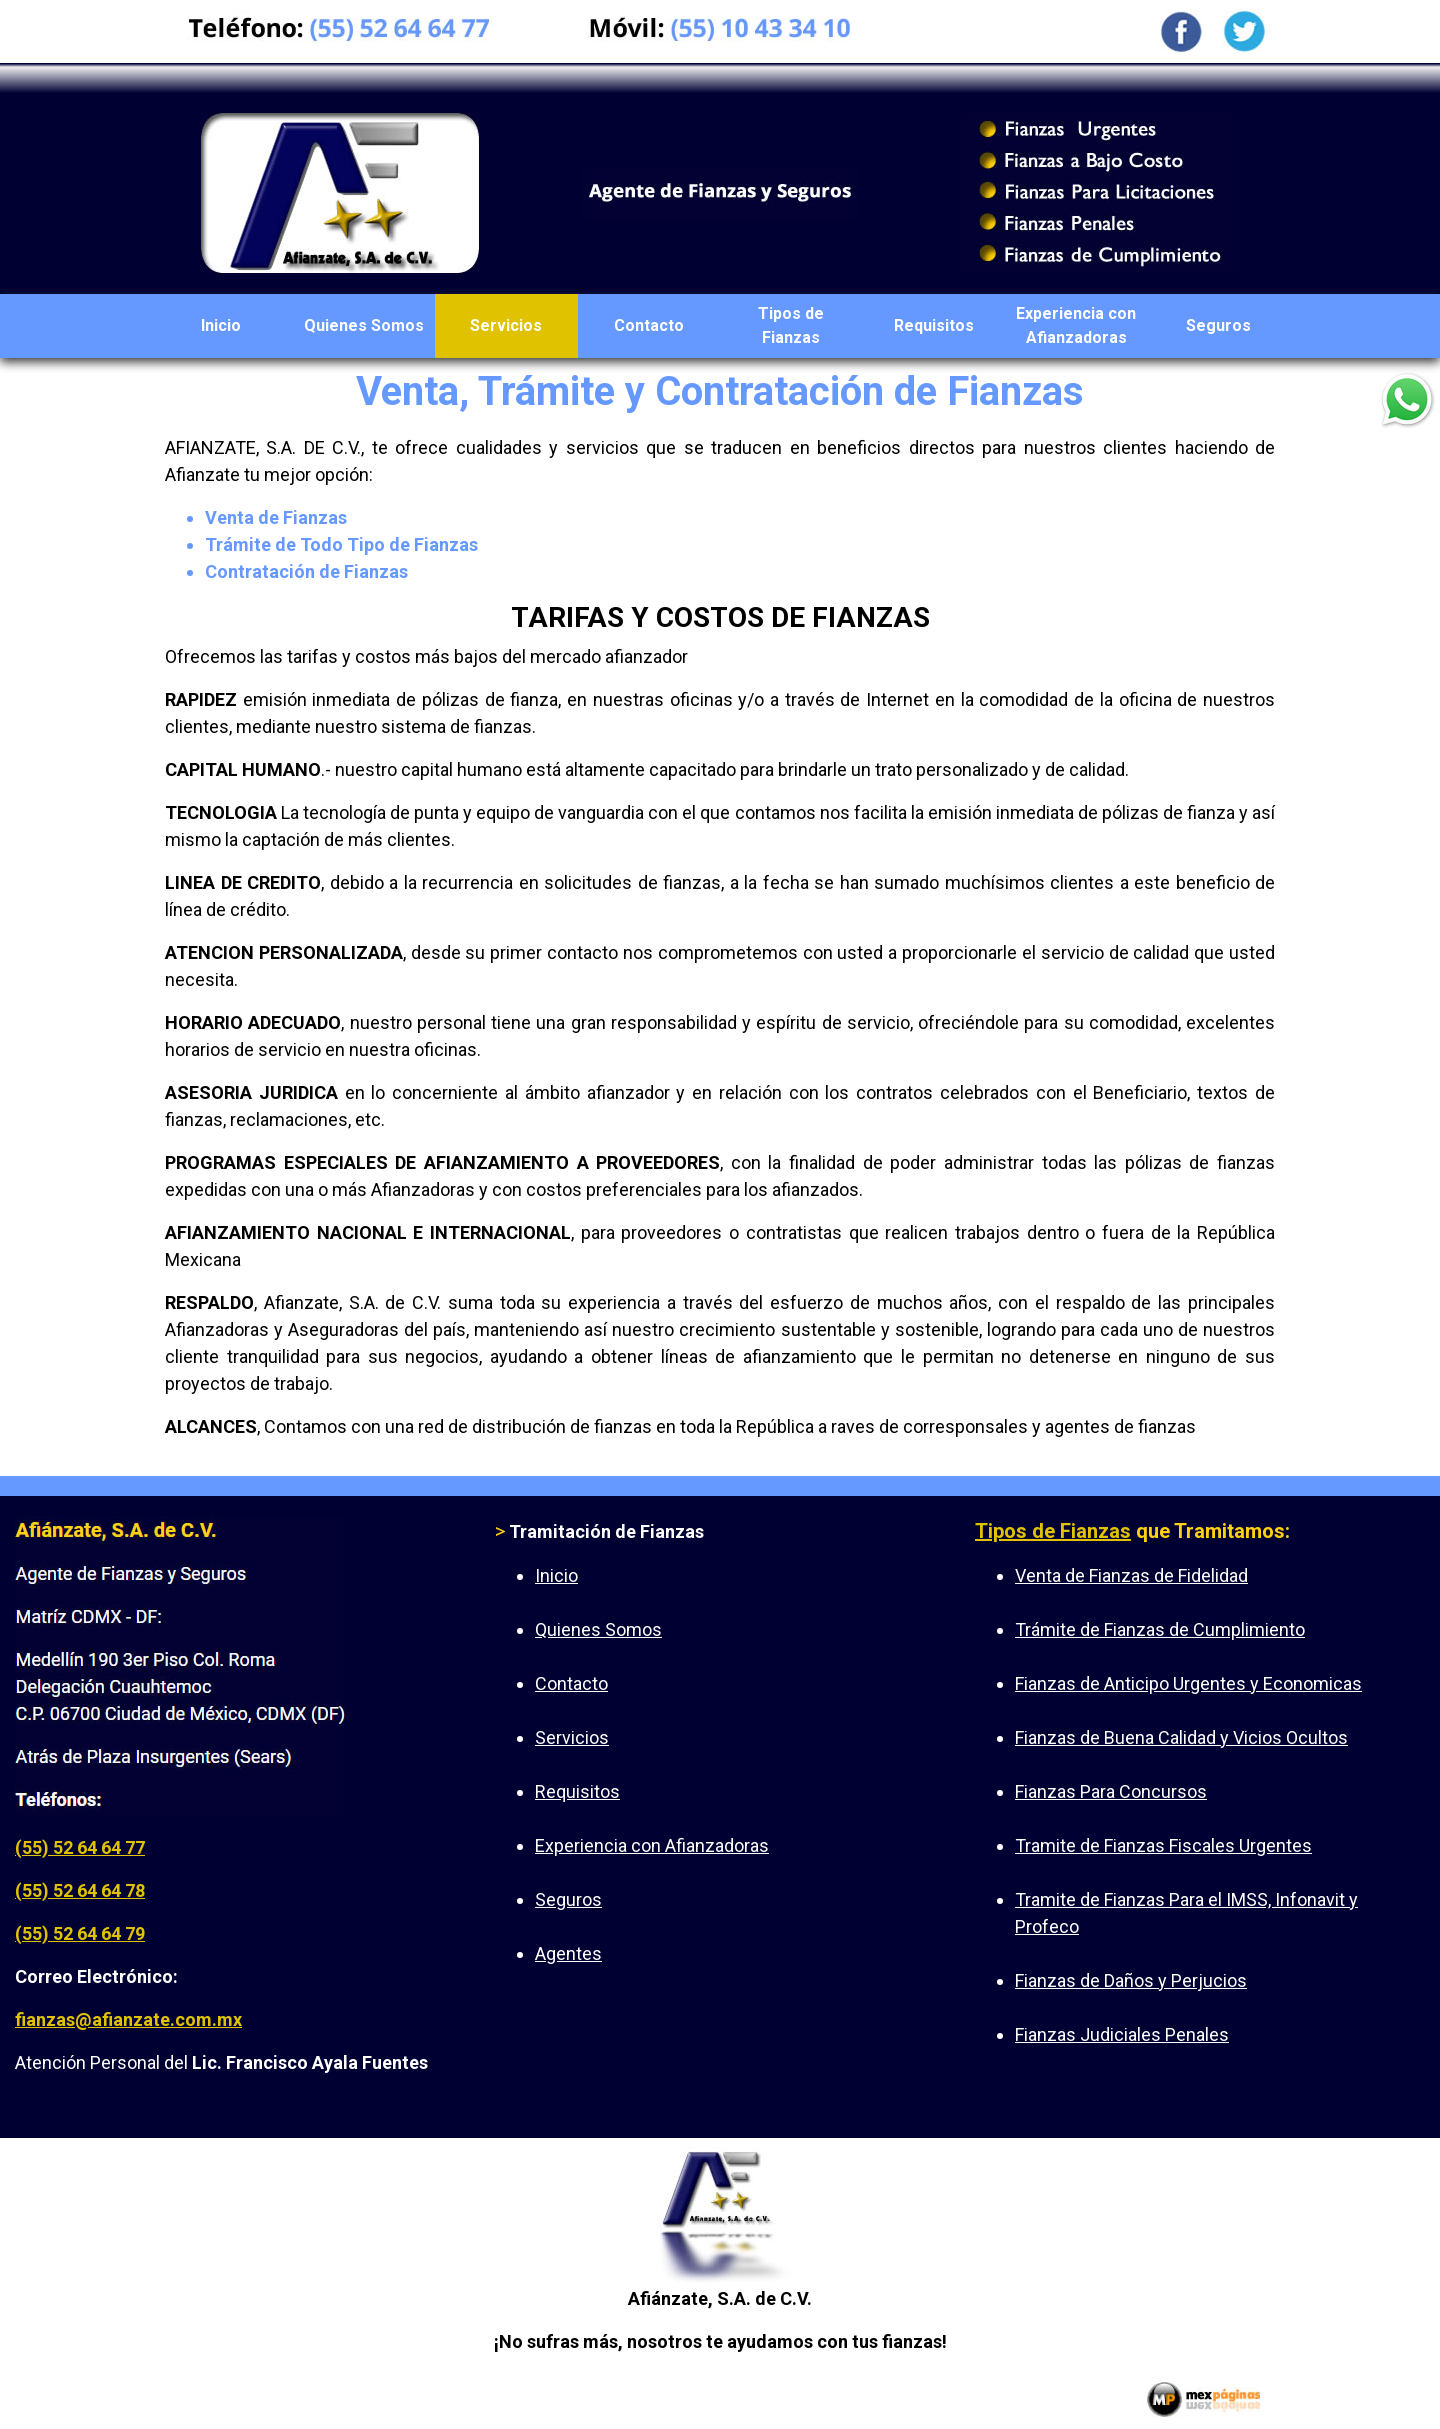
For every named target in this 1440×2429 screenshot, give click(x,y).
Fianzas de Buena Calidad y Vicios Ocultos (1181, 1737)
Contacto (649, 325)
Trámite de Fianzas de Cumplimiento (1160, 1629)
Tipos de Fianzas (791, 325)
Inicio (221, 325)
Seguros (1218, 325)
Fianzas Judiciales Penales (1122, 2034)
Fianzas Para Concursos (1111, 1791)
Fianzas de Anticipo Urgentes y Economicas (1188, 1683)
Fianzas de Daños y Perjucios (1131, 1980)
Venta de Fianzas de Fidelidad (1131, 1575)
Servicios (506, 325)
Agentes (568, 1953)
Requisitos (934, 325)
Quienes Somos (364, 325)
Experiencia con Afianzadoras (1076, 325)
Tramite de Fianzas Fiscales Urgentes (1163, 1845)
